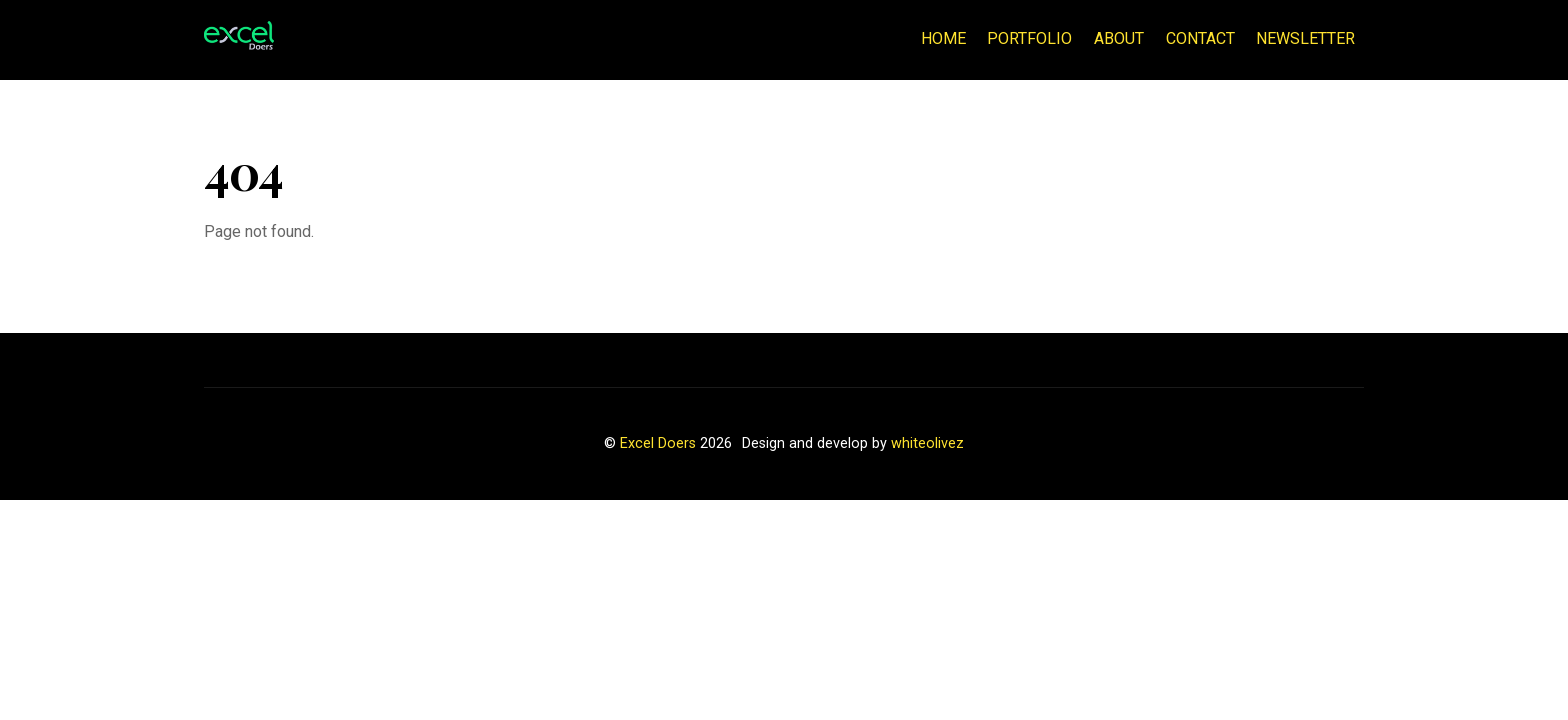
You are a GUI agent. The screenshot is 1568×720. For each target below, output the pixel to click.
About (1119, 38)
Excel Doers (658, 443)
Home (943, 38)
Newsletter (1305, 38)
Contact (1200, 38)
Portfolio (1029, 38)
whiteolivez (927, 443)
